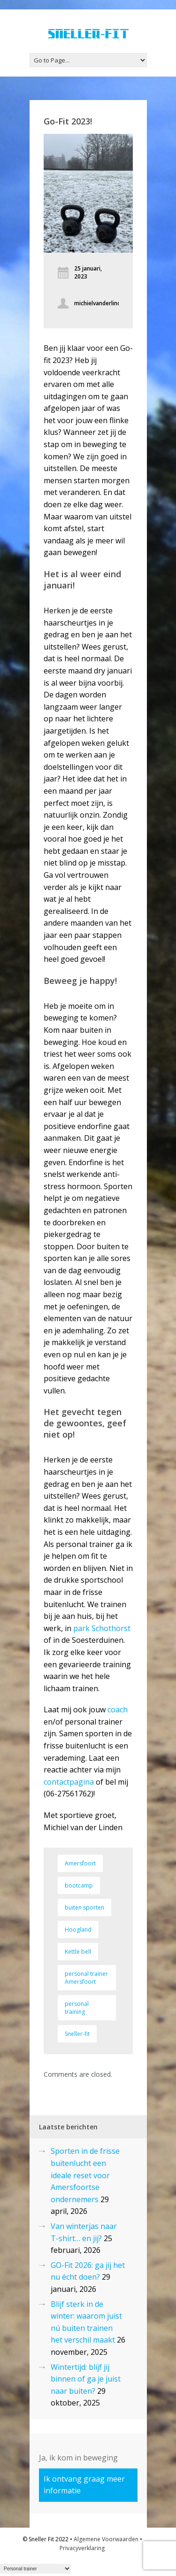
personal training (77, 2008)
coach (117, 1709)
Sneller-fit (77, 2034)
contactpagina (69, 1782)
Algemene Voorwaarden (106, 2539)
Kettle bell (78, 1952)
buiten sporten (84, 1907)
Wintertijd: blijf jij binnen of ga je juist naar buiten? (86, 2379)
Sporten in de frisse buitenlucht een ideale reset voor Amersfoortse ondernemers (85, 2175)
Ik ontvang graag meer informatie (84, 2485)
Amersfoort (80, 1863)
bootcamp (79, 1885)
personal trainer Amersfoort (86, 1978)
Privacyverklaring (82, 2548)
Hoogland (78, 1930)
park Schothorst (101, 1628)
